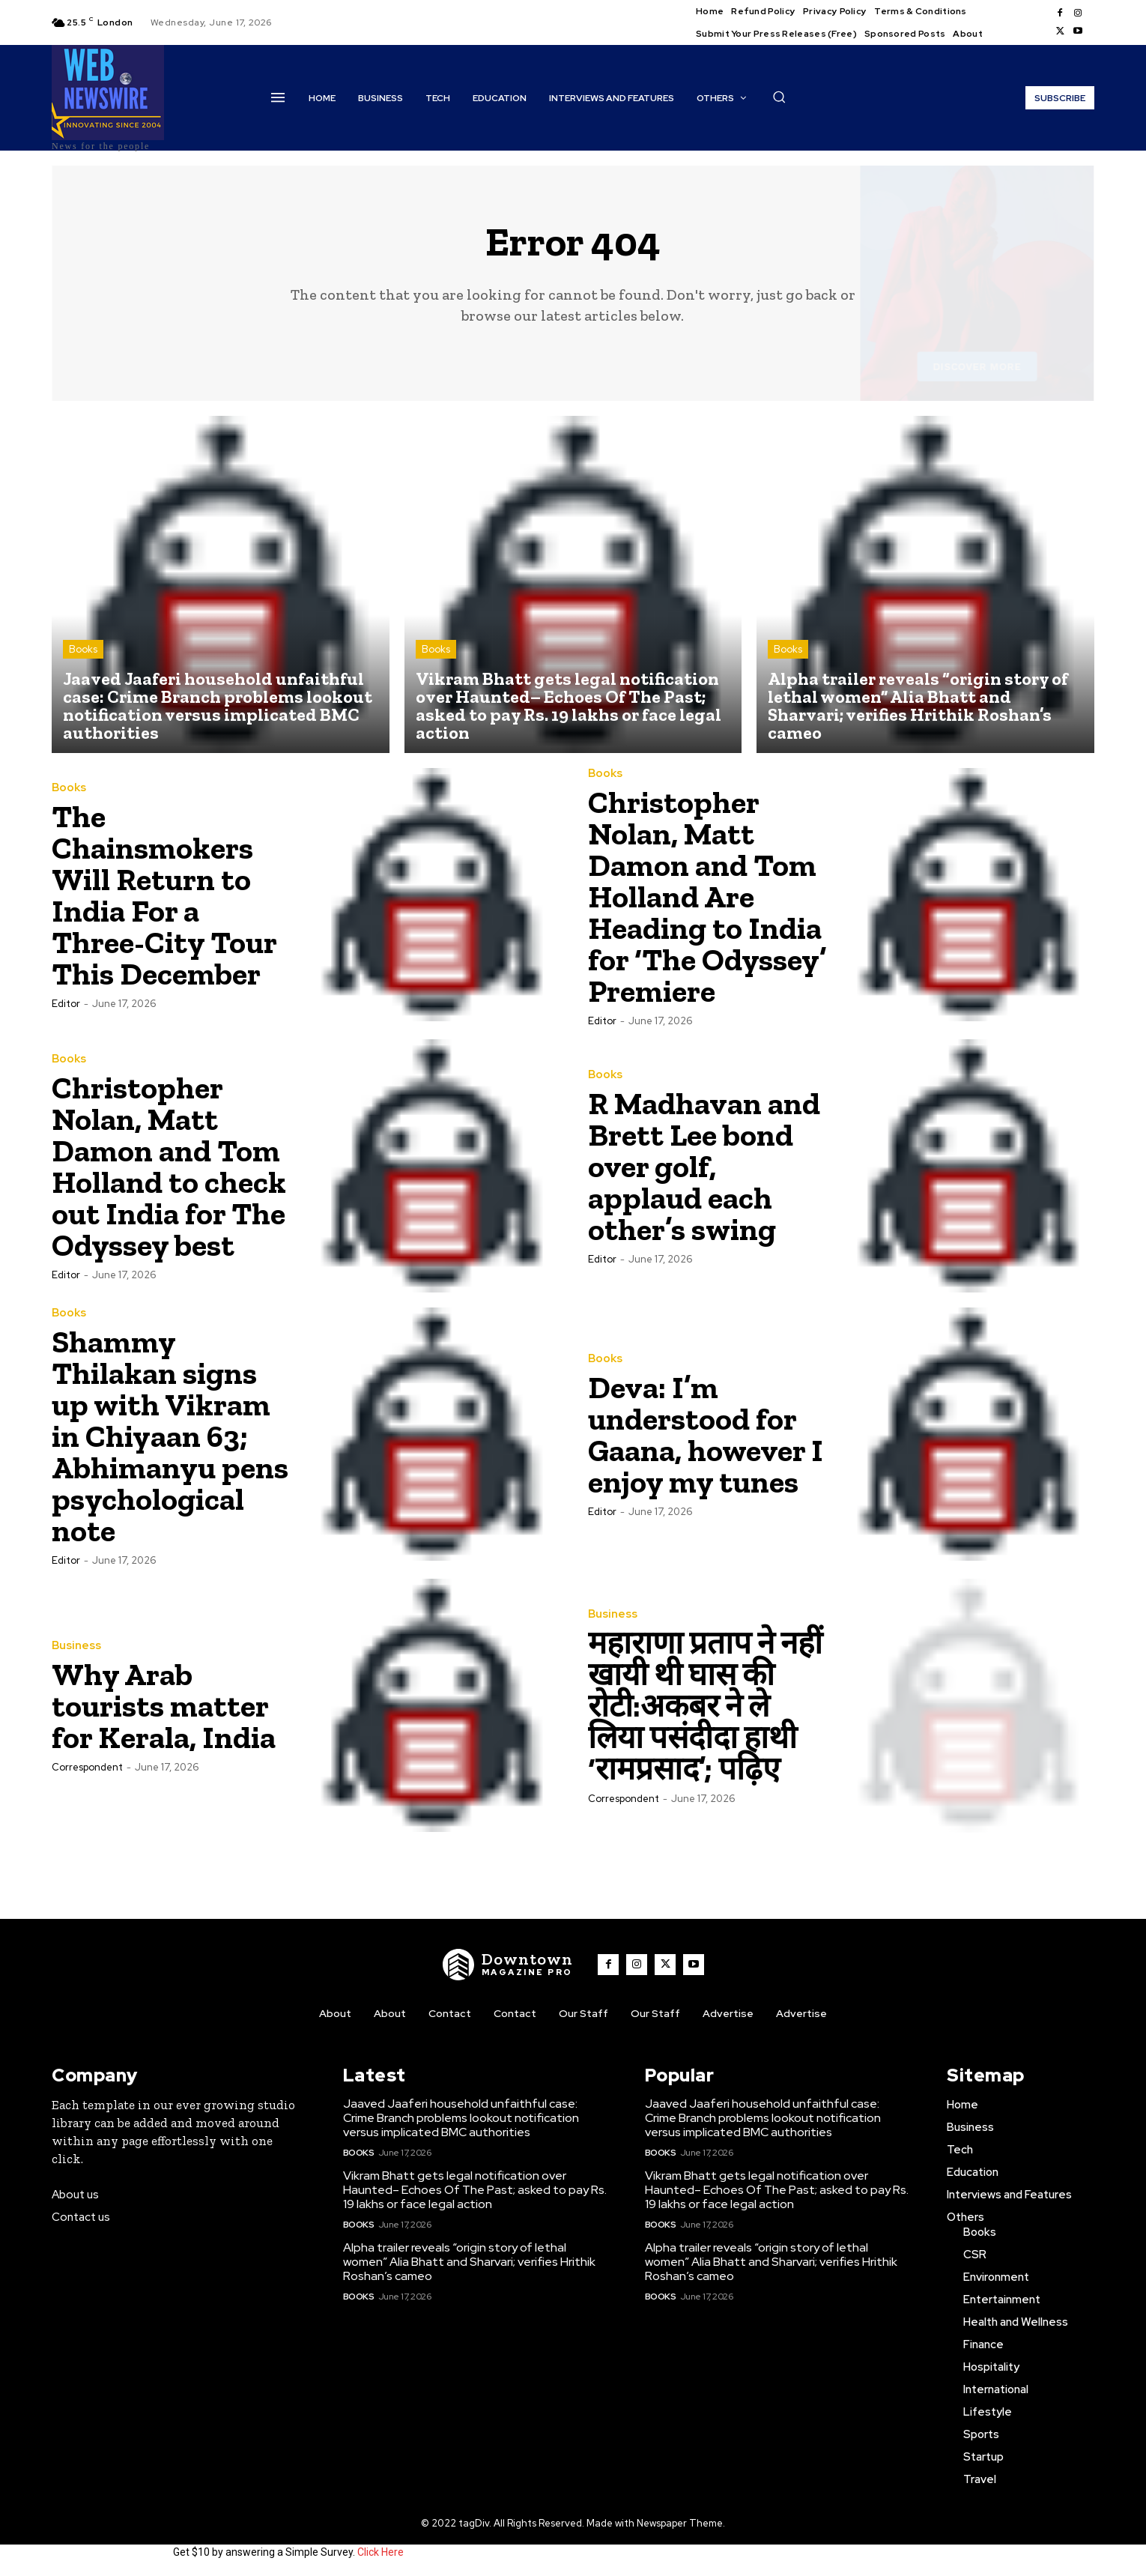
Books (83, 649)
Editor (66, 1003)
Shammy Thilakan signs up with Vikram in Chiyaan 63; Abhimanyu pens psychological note (170, 1435)
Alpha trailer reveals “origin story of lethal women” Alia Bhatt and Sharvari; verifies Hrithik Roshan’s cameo (469, 2262)
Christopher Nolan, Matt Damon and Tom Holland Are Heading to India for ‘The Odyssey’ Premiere (707, 896)
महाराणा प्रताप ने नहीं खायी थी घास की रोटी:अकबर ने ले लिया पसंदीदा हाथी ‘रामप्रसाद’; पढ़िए (705, 1706)
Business (76, 1645)
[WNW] (508, 1964)
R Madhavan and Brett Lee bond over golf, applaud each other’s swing (704, 1166)
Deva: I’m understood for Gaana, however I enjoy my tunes (705, 1434)
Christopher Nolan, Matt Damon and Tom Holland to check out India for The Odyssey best (169, 1166)
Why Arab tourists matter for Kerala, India (164, 1705)
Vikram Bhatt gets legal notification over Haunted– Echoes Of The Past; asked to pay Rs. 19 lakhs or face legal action (475, 2190)
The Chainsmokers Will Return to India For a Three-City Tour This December (164, 895)
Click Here (380, 2552)
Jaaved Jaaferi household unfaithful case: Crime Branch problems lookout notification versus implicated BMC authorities (461, 2118)
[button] (779, 96)
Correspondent (87, 1767)
